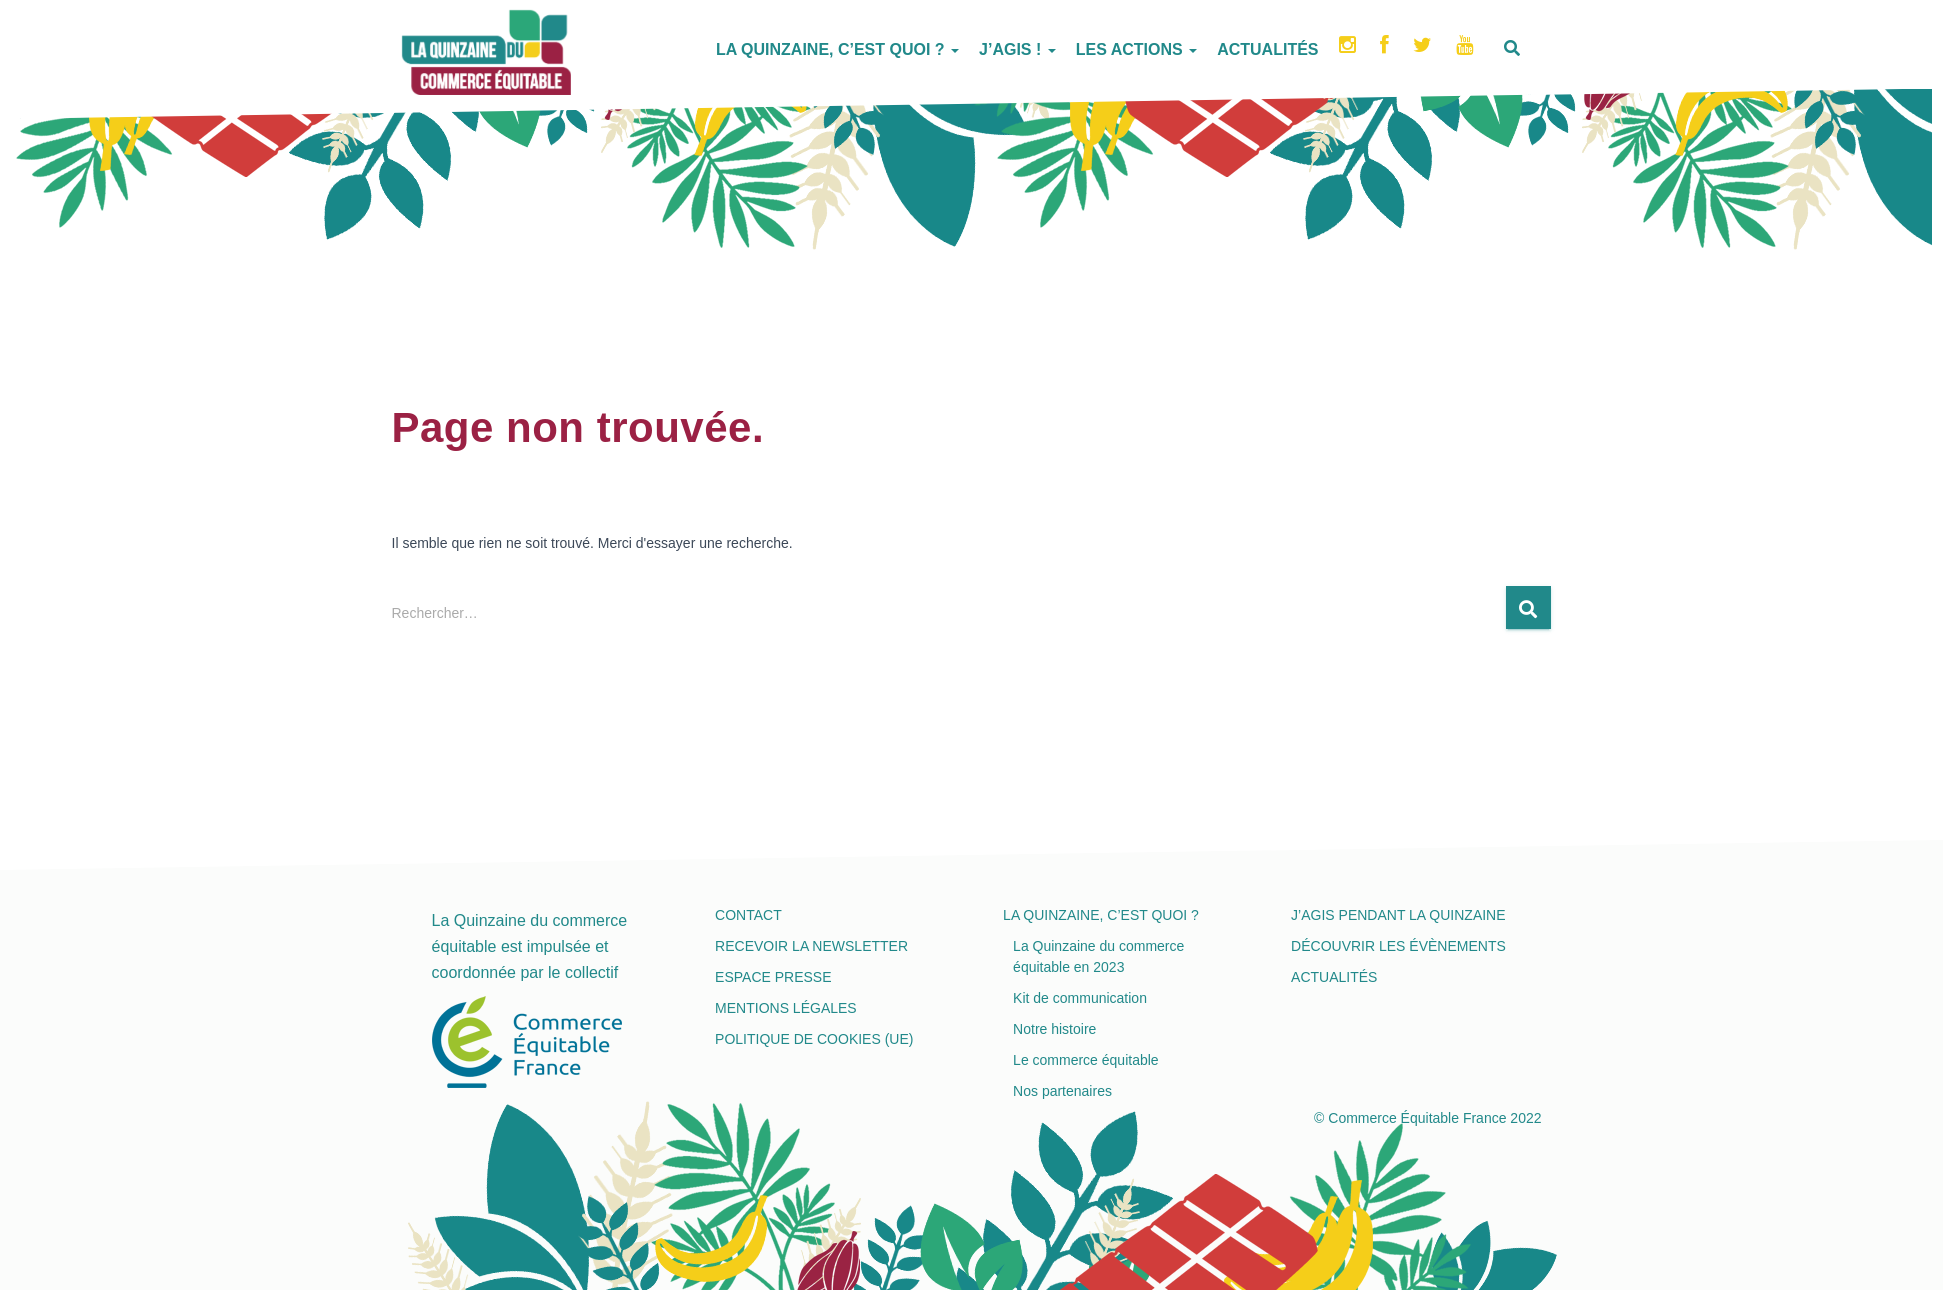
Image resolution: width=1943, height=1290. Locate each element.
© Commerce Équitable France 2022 (1427, 1118)
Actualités (1267, 49)
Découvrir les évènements (1398, 946)
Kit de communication (1080, 998)
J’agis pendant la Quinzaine (1398, 915)
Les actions (1136, 49)
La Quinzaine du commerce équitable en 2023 (1098, 956)
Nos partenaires (1062, 1091)
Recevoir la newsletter (811, 946)
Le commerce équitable (1086, 1060)
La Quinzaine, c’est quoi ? (837, 49)
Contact (748, 915)
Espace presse (773, 977)
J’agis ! (1017, 49)
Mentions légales (786, 1008)
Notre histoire (1054, 1029)
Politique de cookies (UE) (814, 1039)
